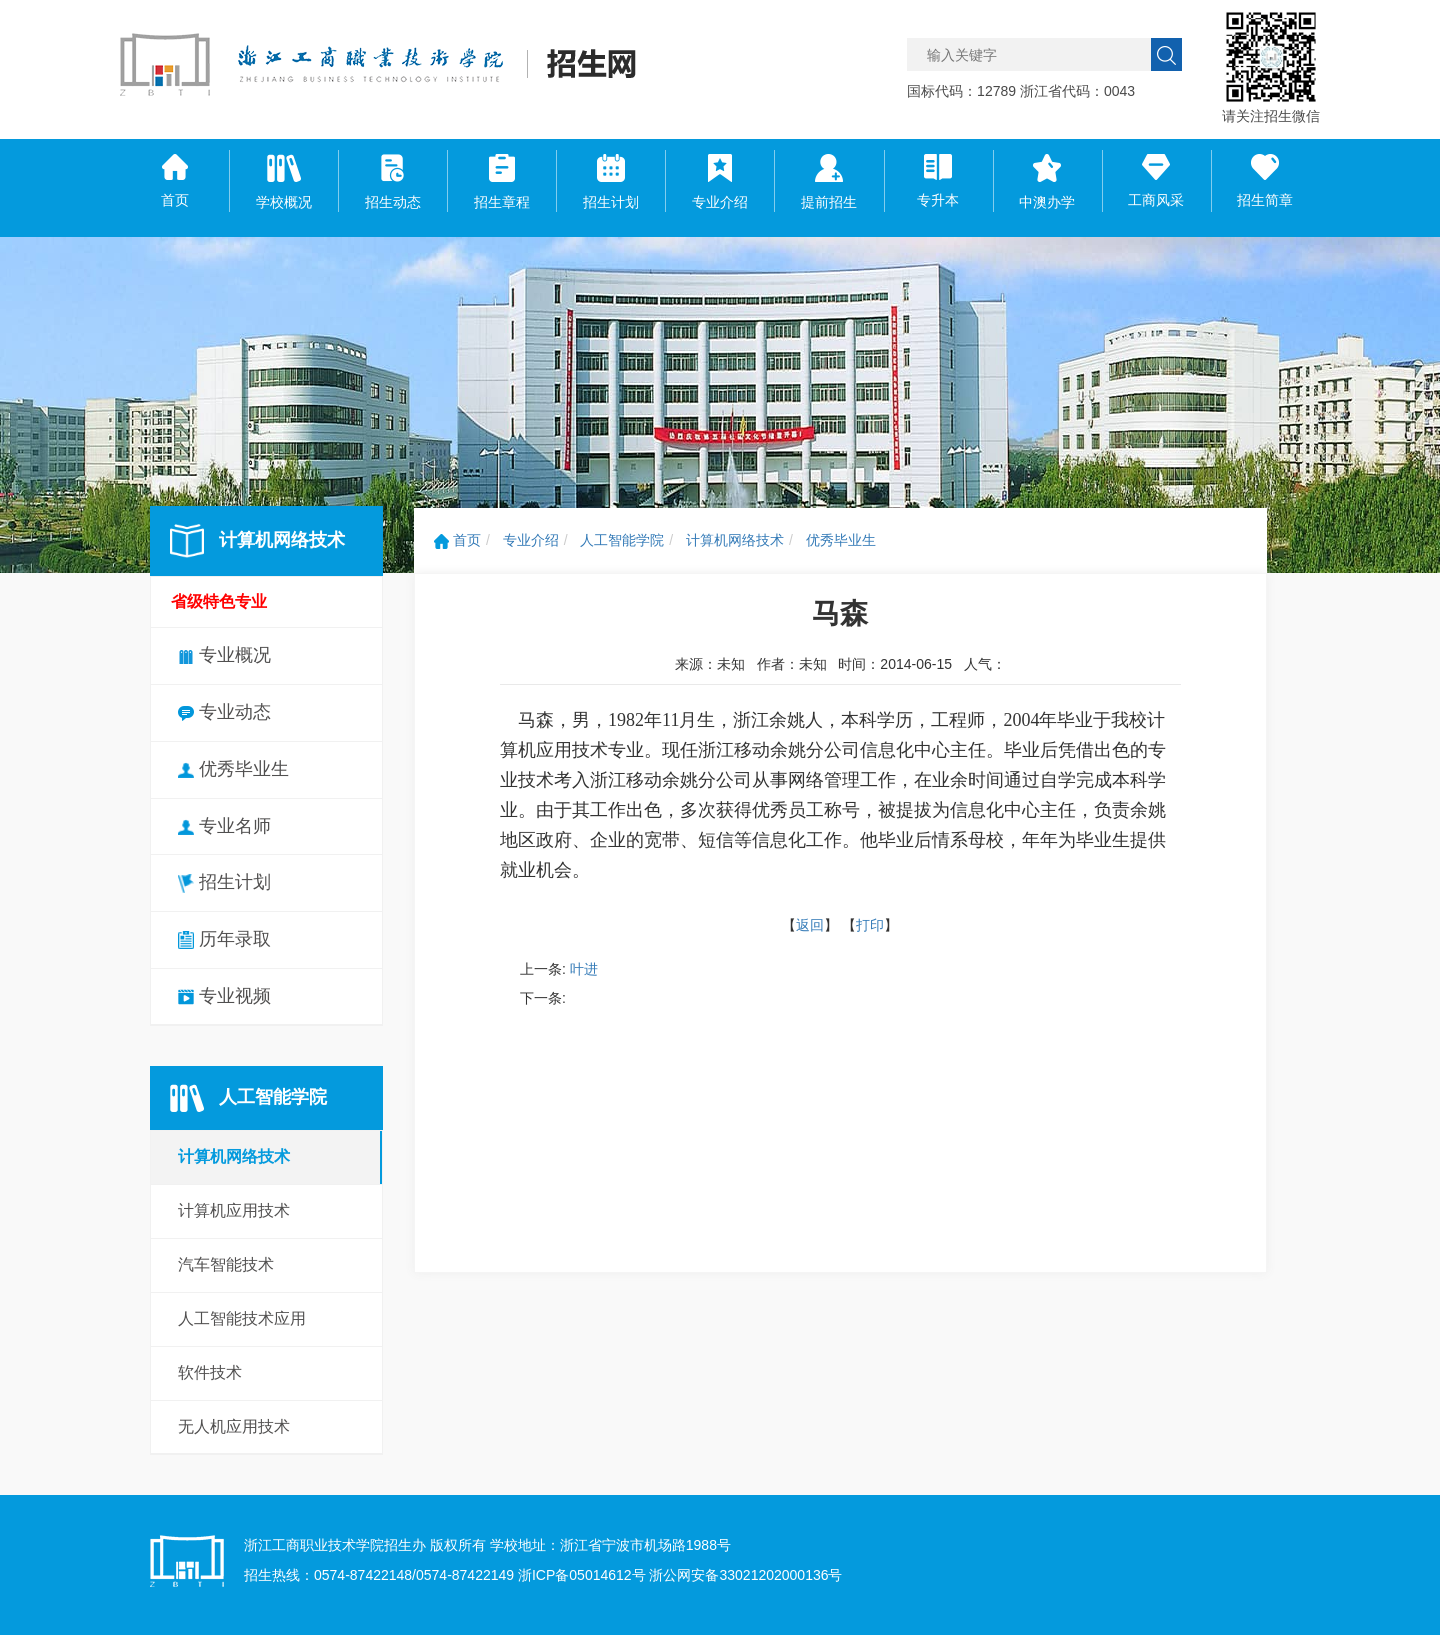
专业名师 (224, 826)
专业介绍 (531, 540)
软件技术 (210, 1372)
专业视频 (224, 996)
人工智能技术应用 (242, 1318)
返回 (810, 925)
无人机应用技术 (234, 1426)
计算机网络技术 (234, 1156)
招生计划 (224, 882)
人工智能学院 (622, 540)
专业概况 (224, 655)
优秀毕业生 (233, 769)
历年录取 (224, 939)
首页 (457, 540)
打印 (870, 925)
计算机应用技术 (234, 1210)
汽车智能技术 (226, 1264)
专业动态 (224, 712)
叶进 (584, 969)
